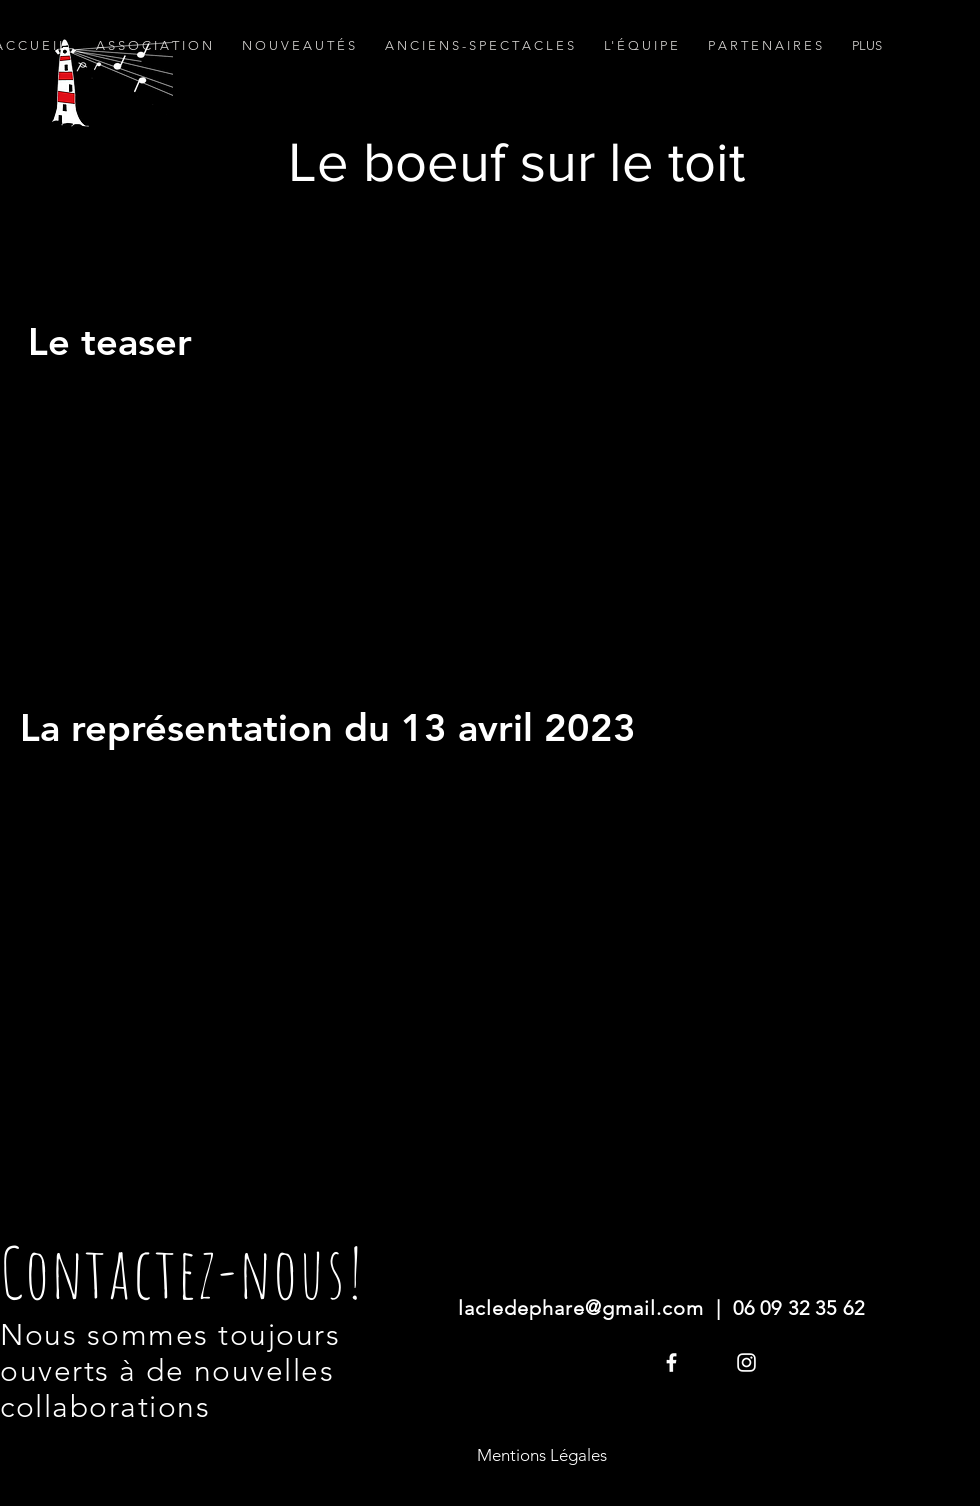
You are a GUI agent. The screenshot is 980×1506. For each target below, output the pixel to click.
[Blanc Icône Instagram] (746, 1362)
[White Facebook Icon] (671, 1362)
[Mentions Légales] (541, 1456)
